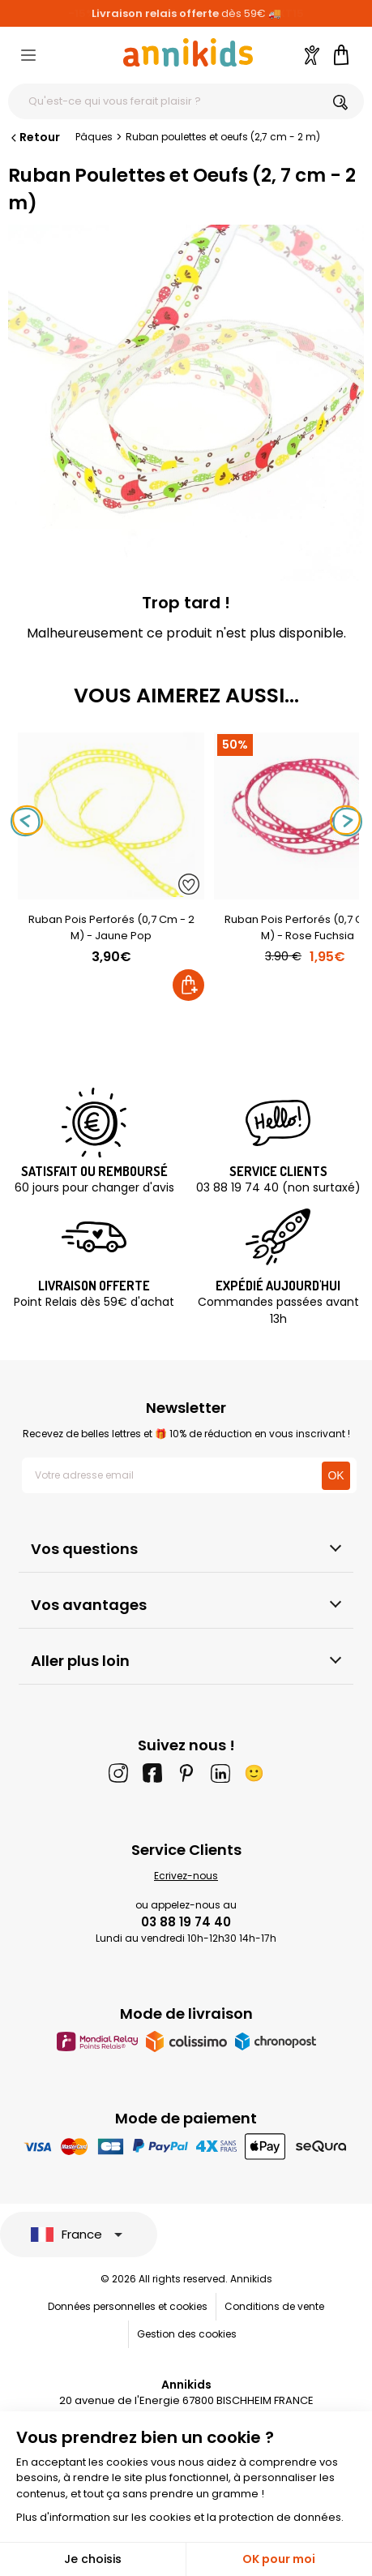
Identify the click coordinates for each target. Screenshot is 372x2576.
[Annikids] (188, 52)
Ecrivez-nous (186, 1876)
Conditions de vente (274, 2306)
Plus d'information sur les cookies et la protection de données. (180, 2517)
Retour (34, 137)
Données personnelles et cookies (127, 2306)
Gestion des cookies (187, 2334)
